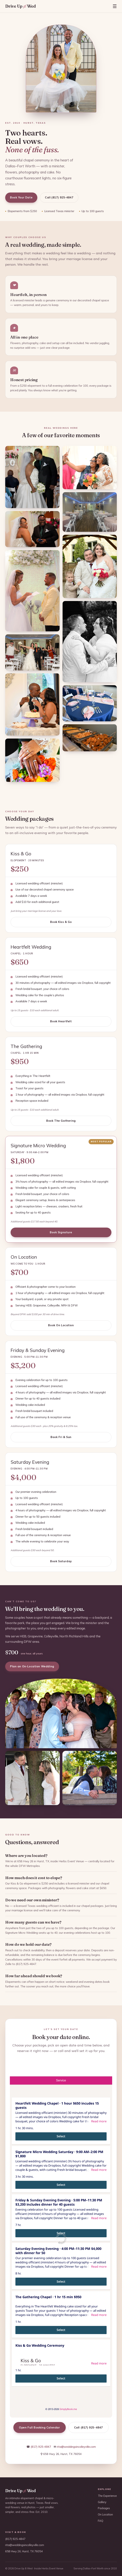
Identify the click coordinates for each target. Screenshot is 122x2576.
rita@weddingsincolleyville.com (76, 2446)
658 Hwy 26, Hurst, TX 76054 (24, 2551)
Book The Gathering (61, 1120)
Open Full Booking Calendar (39, 2427)
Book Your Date (21, 197)
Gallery (102, 2502)
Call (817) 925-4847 (59, 197)
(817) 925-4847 (41, 2446)
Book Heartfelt (61, 1021)
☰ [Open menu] (115, 6)
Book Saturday (61, 1561)
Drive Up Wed (20, 6)
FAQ (100, 2521)
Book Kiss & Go (61, 922)
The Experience (107, 2496)
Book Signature (61, 1232)
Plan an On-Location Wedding (32, 1666)
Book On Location (61, 1325)
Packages (104, 2508)
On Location (105, 2514)
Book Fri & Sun (61, 1437)
